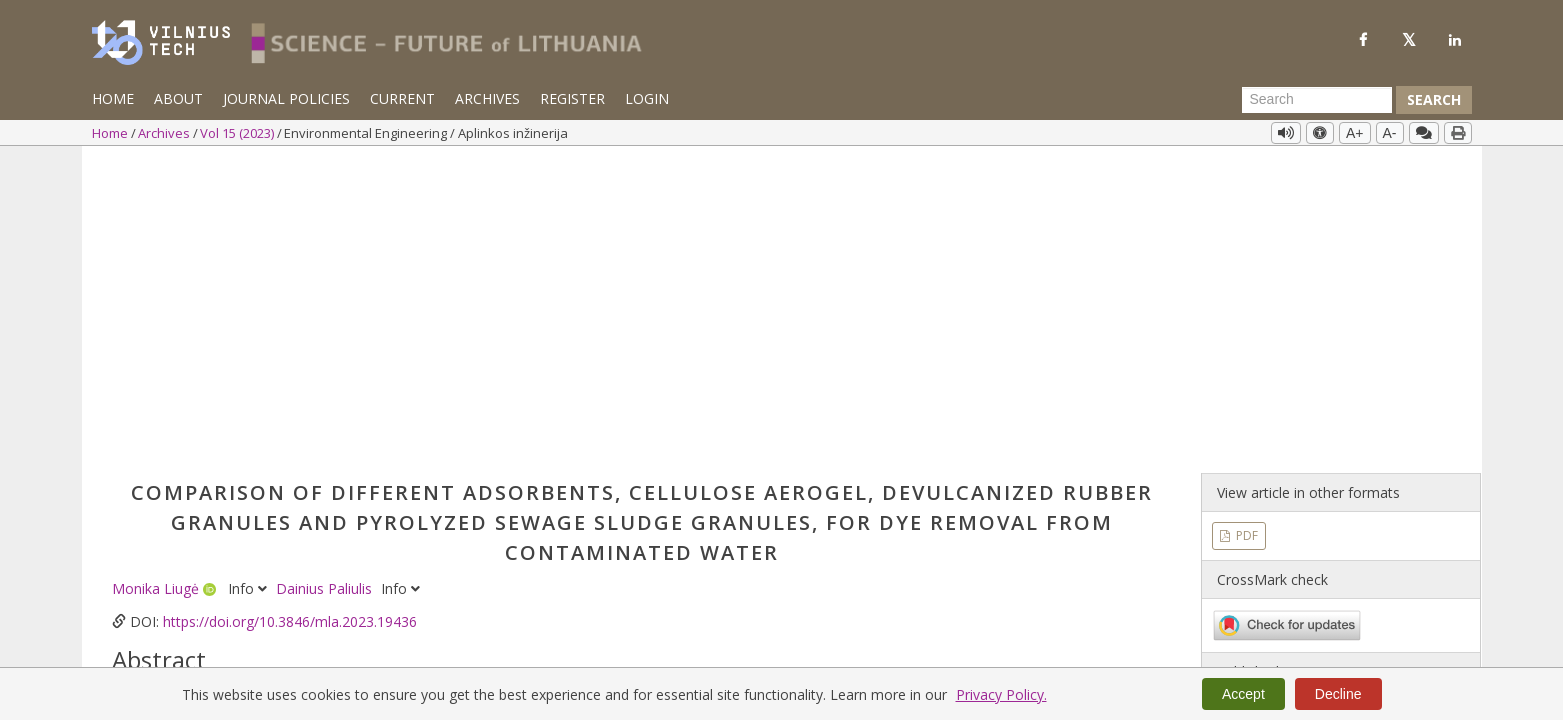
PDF (1245, 227)
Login (647, 98)
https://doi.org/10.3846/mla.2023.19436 (290, 313)
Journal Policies (286, 98)
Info (249, 280)
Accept (1243, 694)
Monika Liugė (157, 280)
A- (1390, 133)
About (178, 98)
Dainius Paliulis (326, 280)
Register (572, 98)
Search (1434, 99)
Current (402, 98)
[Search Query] (1317, 100)
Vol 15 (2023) (238, 133)
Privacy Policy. (1001, 694)
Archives (487, 98)
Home (113, 98)
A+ (1355, 133)
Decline (1338, 694)
